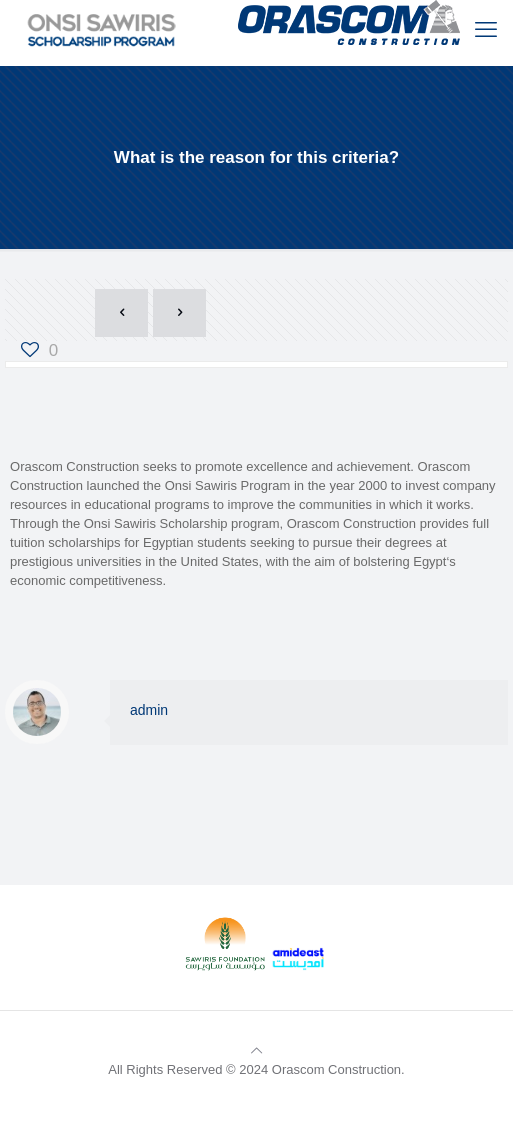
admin (149, 710)
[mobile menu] (486, 30)
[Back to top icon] (256, 1050)
